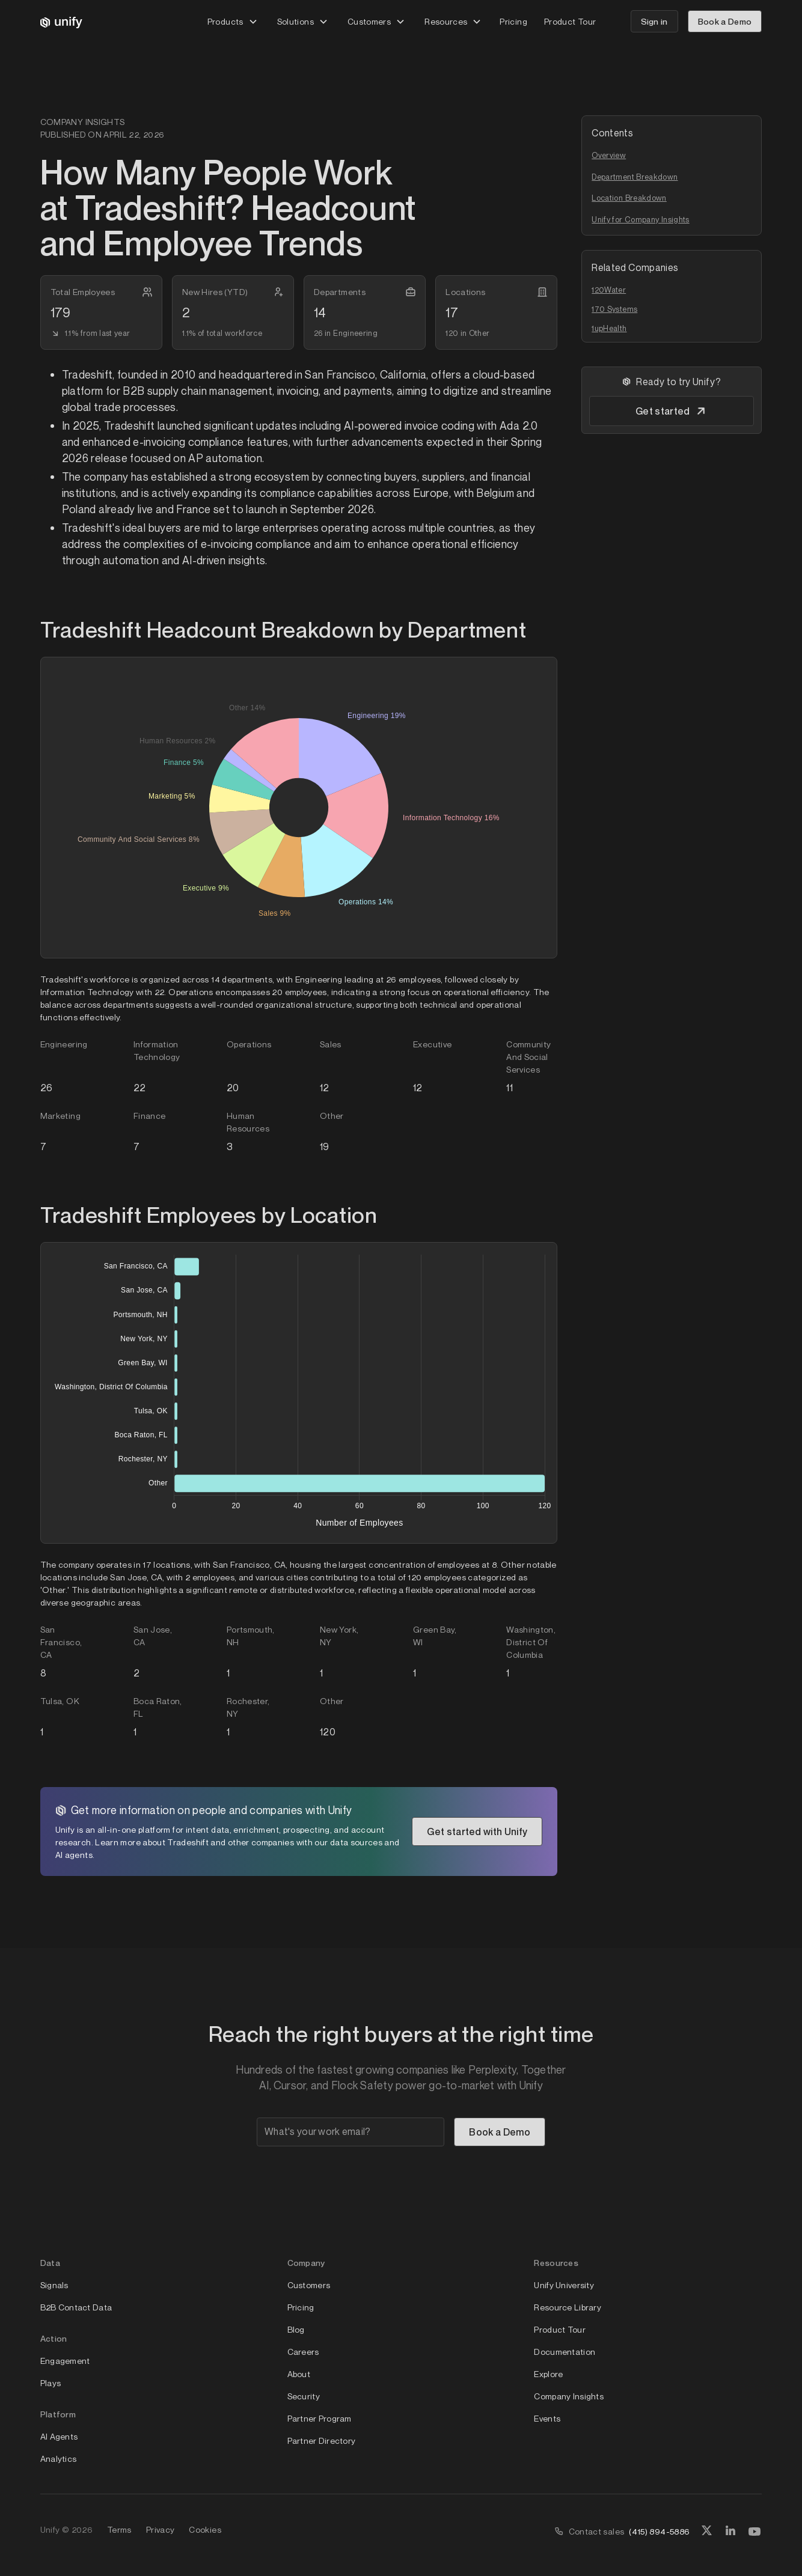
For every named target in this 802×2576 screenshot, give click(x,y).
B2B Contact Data (76, 2307)
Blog (296, 2329)
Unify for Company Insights (640, 219)
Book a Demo (725, 21)
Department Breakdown (635, 176)
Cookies (205, 2529)
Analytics (58, 2458)
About (298, 2374)
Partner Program (319, 2418)
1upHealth (609, 328)
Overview (609, 155)
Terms (119, 2529)
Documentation (564, 2351)
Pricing (513, 21)
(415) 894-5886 (659, 2531)
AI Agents (59, 2436)
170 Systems (614, 309)
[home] (61, 21)
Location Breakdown (629, 197)
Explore (548, 2374)
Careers (303, 2351)
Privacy (160, 2529)
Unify (50, 2529)
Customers (309, 2285)
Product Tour (570, 21)
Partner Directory (321, 2440)
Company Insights (568, 2396)
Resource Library (567, 2307)
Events (547, 2418)
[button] (233, 21)
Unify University (563, 2285)
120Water (609, 289)
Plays (50, 2383)
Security (303, 2396)
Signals (54, 2285)
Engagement (65, 2360)
